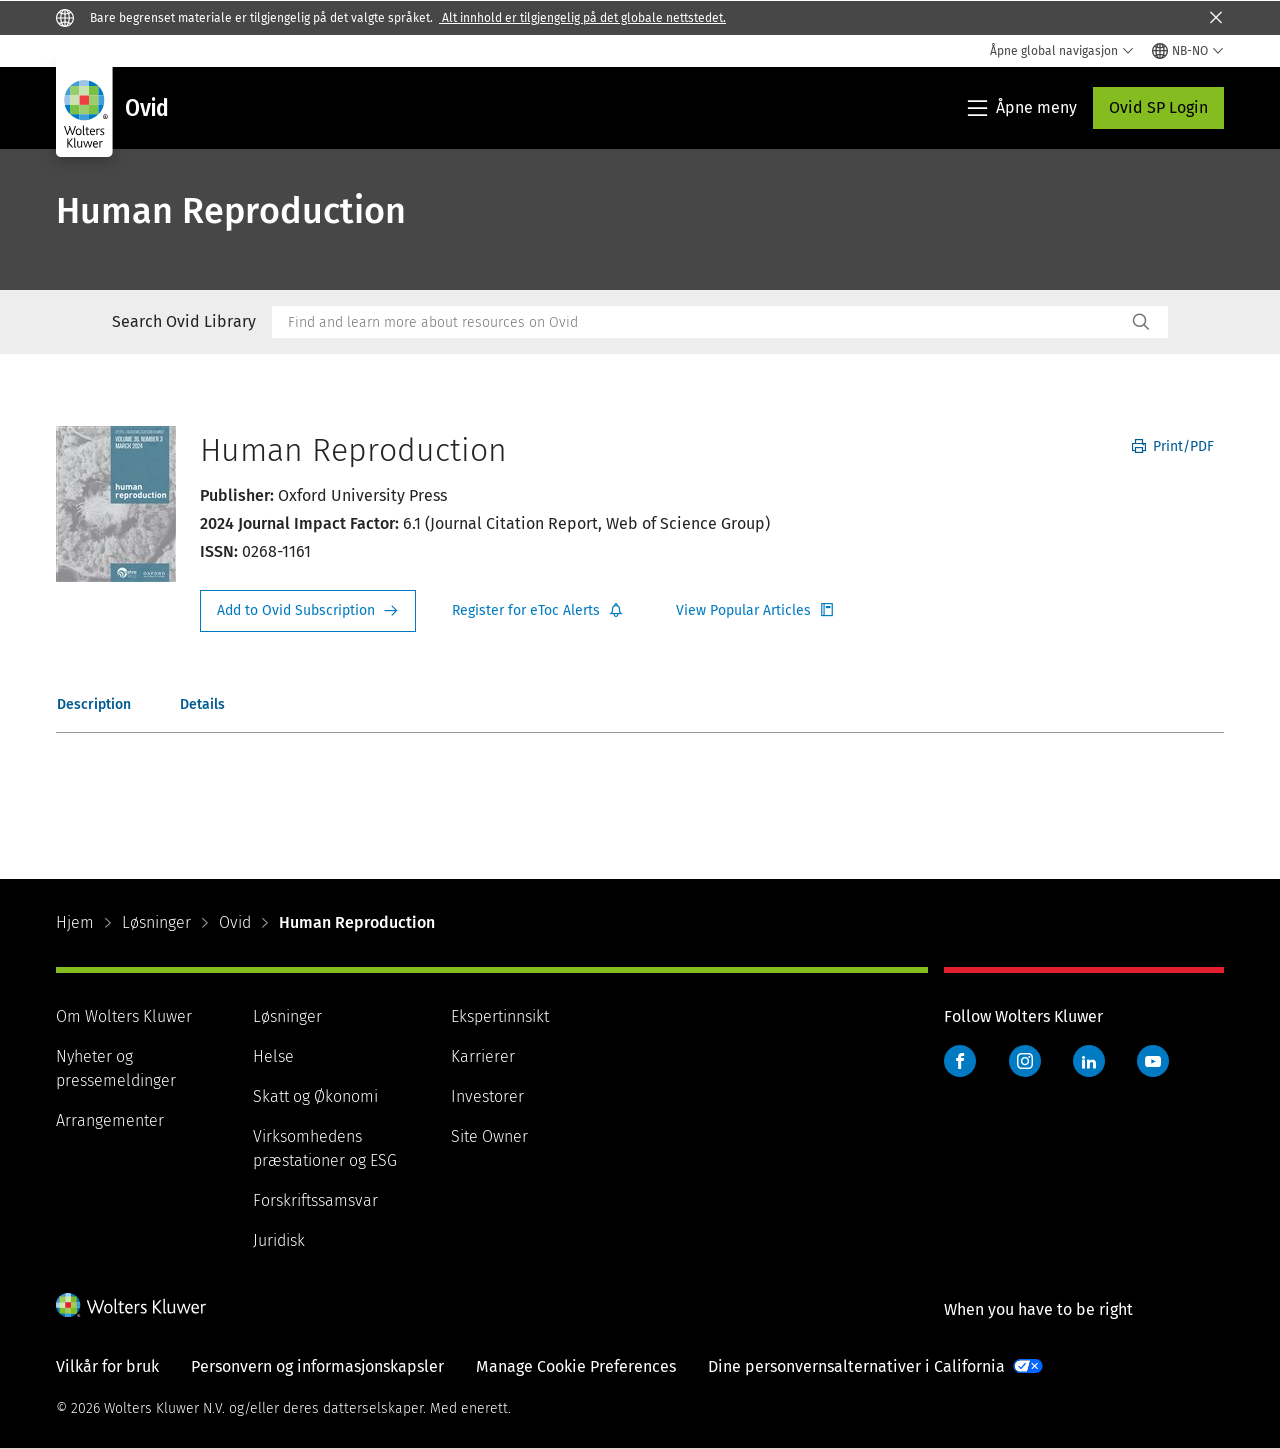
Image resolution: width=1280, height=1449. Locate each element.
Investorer (487, 1096)
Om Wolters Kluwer (124, 1016)
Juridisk (279, 1240)
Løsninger (156, 922)
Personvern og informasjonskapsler (317, 1366)
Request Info (308, 611)
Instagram (1025, 1061)
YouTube (1153, 1061)
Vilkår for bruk (107, 1366)
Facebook (960, 1061)
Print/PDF (1173, 446)
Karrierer (483, 1056)
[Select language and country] (1188, 51)
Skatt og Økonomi (315, 1096)
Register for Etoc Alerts (538, 611)
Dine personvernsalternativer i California (856, 1366)
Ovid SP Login (1158, 107)
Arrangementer (110, 1120)
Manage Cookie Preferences (576, 1366)
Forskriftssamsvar (315, 1200)
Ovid (235, 922)
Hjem (75, 922)
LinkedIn (1089, 1061)
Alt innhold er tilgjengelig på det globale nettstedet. (582, 18)
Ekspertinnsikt (500, 1016)
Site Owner (489, 1136)
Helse (273, 1056)
